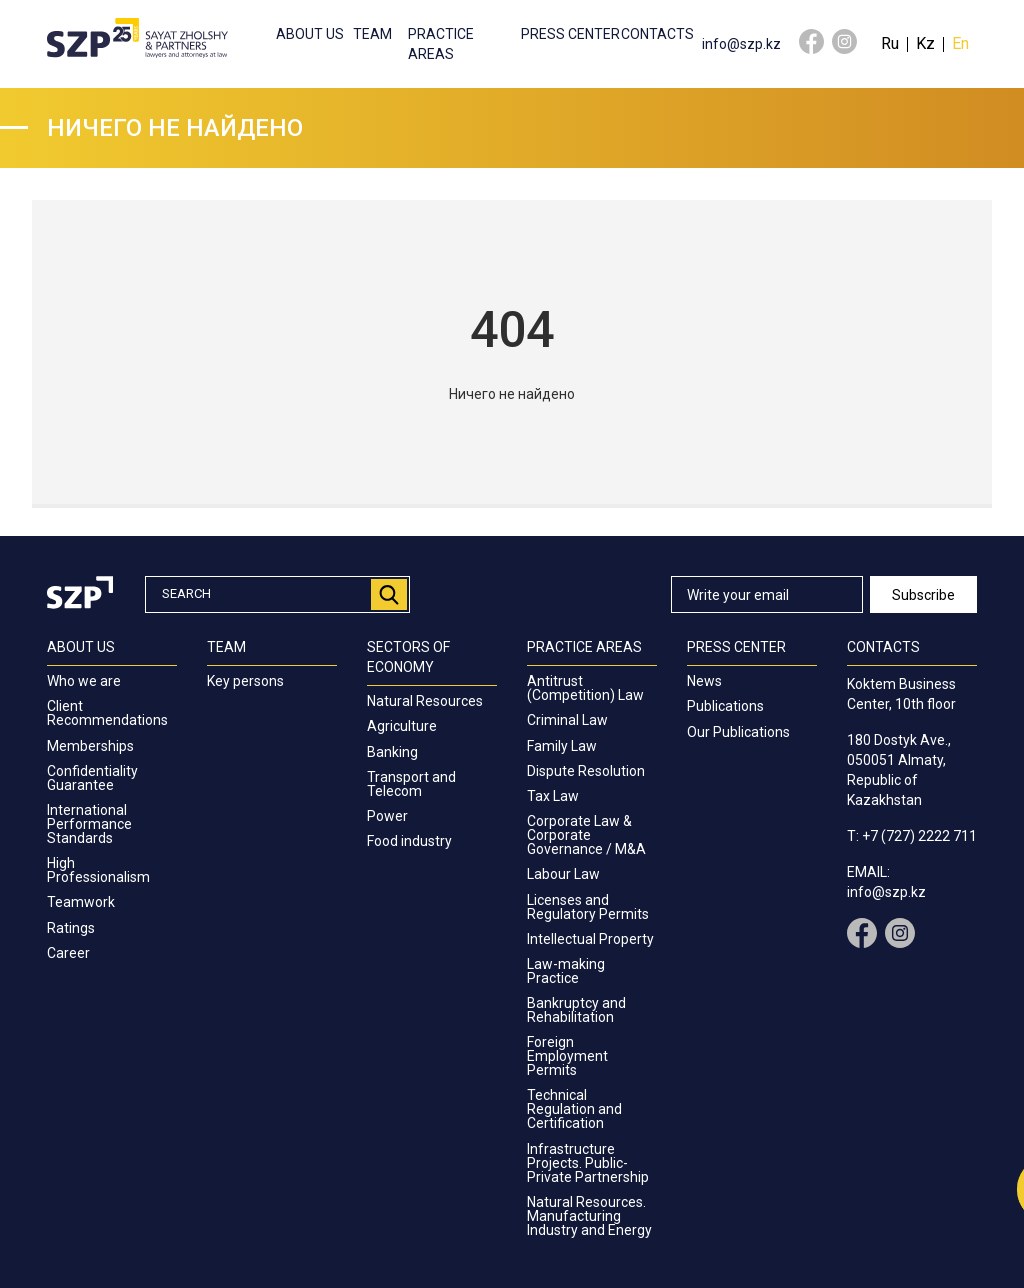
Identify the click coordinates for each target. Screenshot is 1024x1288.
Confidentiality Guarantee (92, 778)
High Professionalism (98, 870)
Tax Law (553, 796)
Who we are (84, 681)
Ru (890, 43)
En (960, 43)
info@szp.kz (741, 44)
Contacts (657, 34)
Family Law (562, 746)
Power (387, 816)
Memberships (90, 746)
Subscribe (923, 595)
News (704, 681)
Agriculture (402, 726)
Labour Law (563, 874)
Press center (570, 34)
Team (372, 34)
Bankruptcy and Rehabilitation (576, 1010)
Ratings (71, 928)
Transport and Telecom (411, 784)
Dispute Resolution (586, 771)
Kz (925, 43)
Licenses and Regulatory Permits (588, 907)
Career (68, 953)
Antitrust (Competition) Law (585, 688)
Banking (392, 752)
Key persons (245, 681)
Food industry (409, 841)
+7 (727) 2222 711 (919, 836)
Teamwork (81, 902)
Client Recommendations (107, 713)
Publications (725, 706)
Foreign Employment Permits (567, 1056)
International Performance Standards (89, 824)
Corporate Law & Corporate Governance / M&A (586, 835)
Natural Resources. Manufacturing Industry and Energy (589, 1216)
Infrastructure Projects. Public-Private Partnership (588, 1163)
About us (310, 34)
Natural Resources (425, 701)
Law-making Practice (566, 971)
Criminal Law (567, 720)
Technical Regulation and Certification (574, 1109)
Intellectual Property (590, 939)
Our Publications (738, 732)
